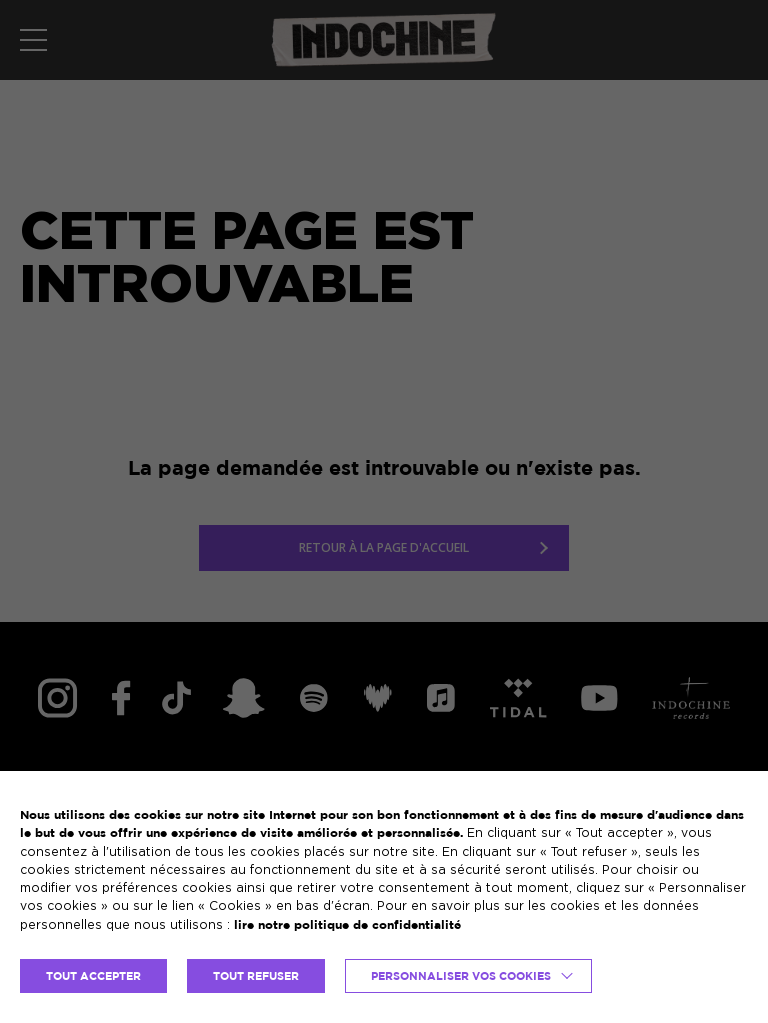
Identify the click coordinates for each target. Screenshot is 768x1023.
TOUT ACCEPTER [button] (93, 976)
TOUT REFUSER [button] (256, 976)
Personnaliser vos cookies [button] (461, 976)
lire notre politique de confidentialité (347, 924)
